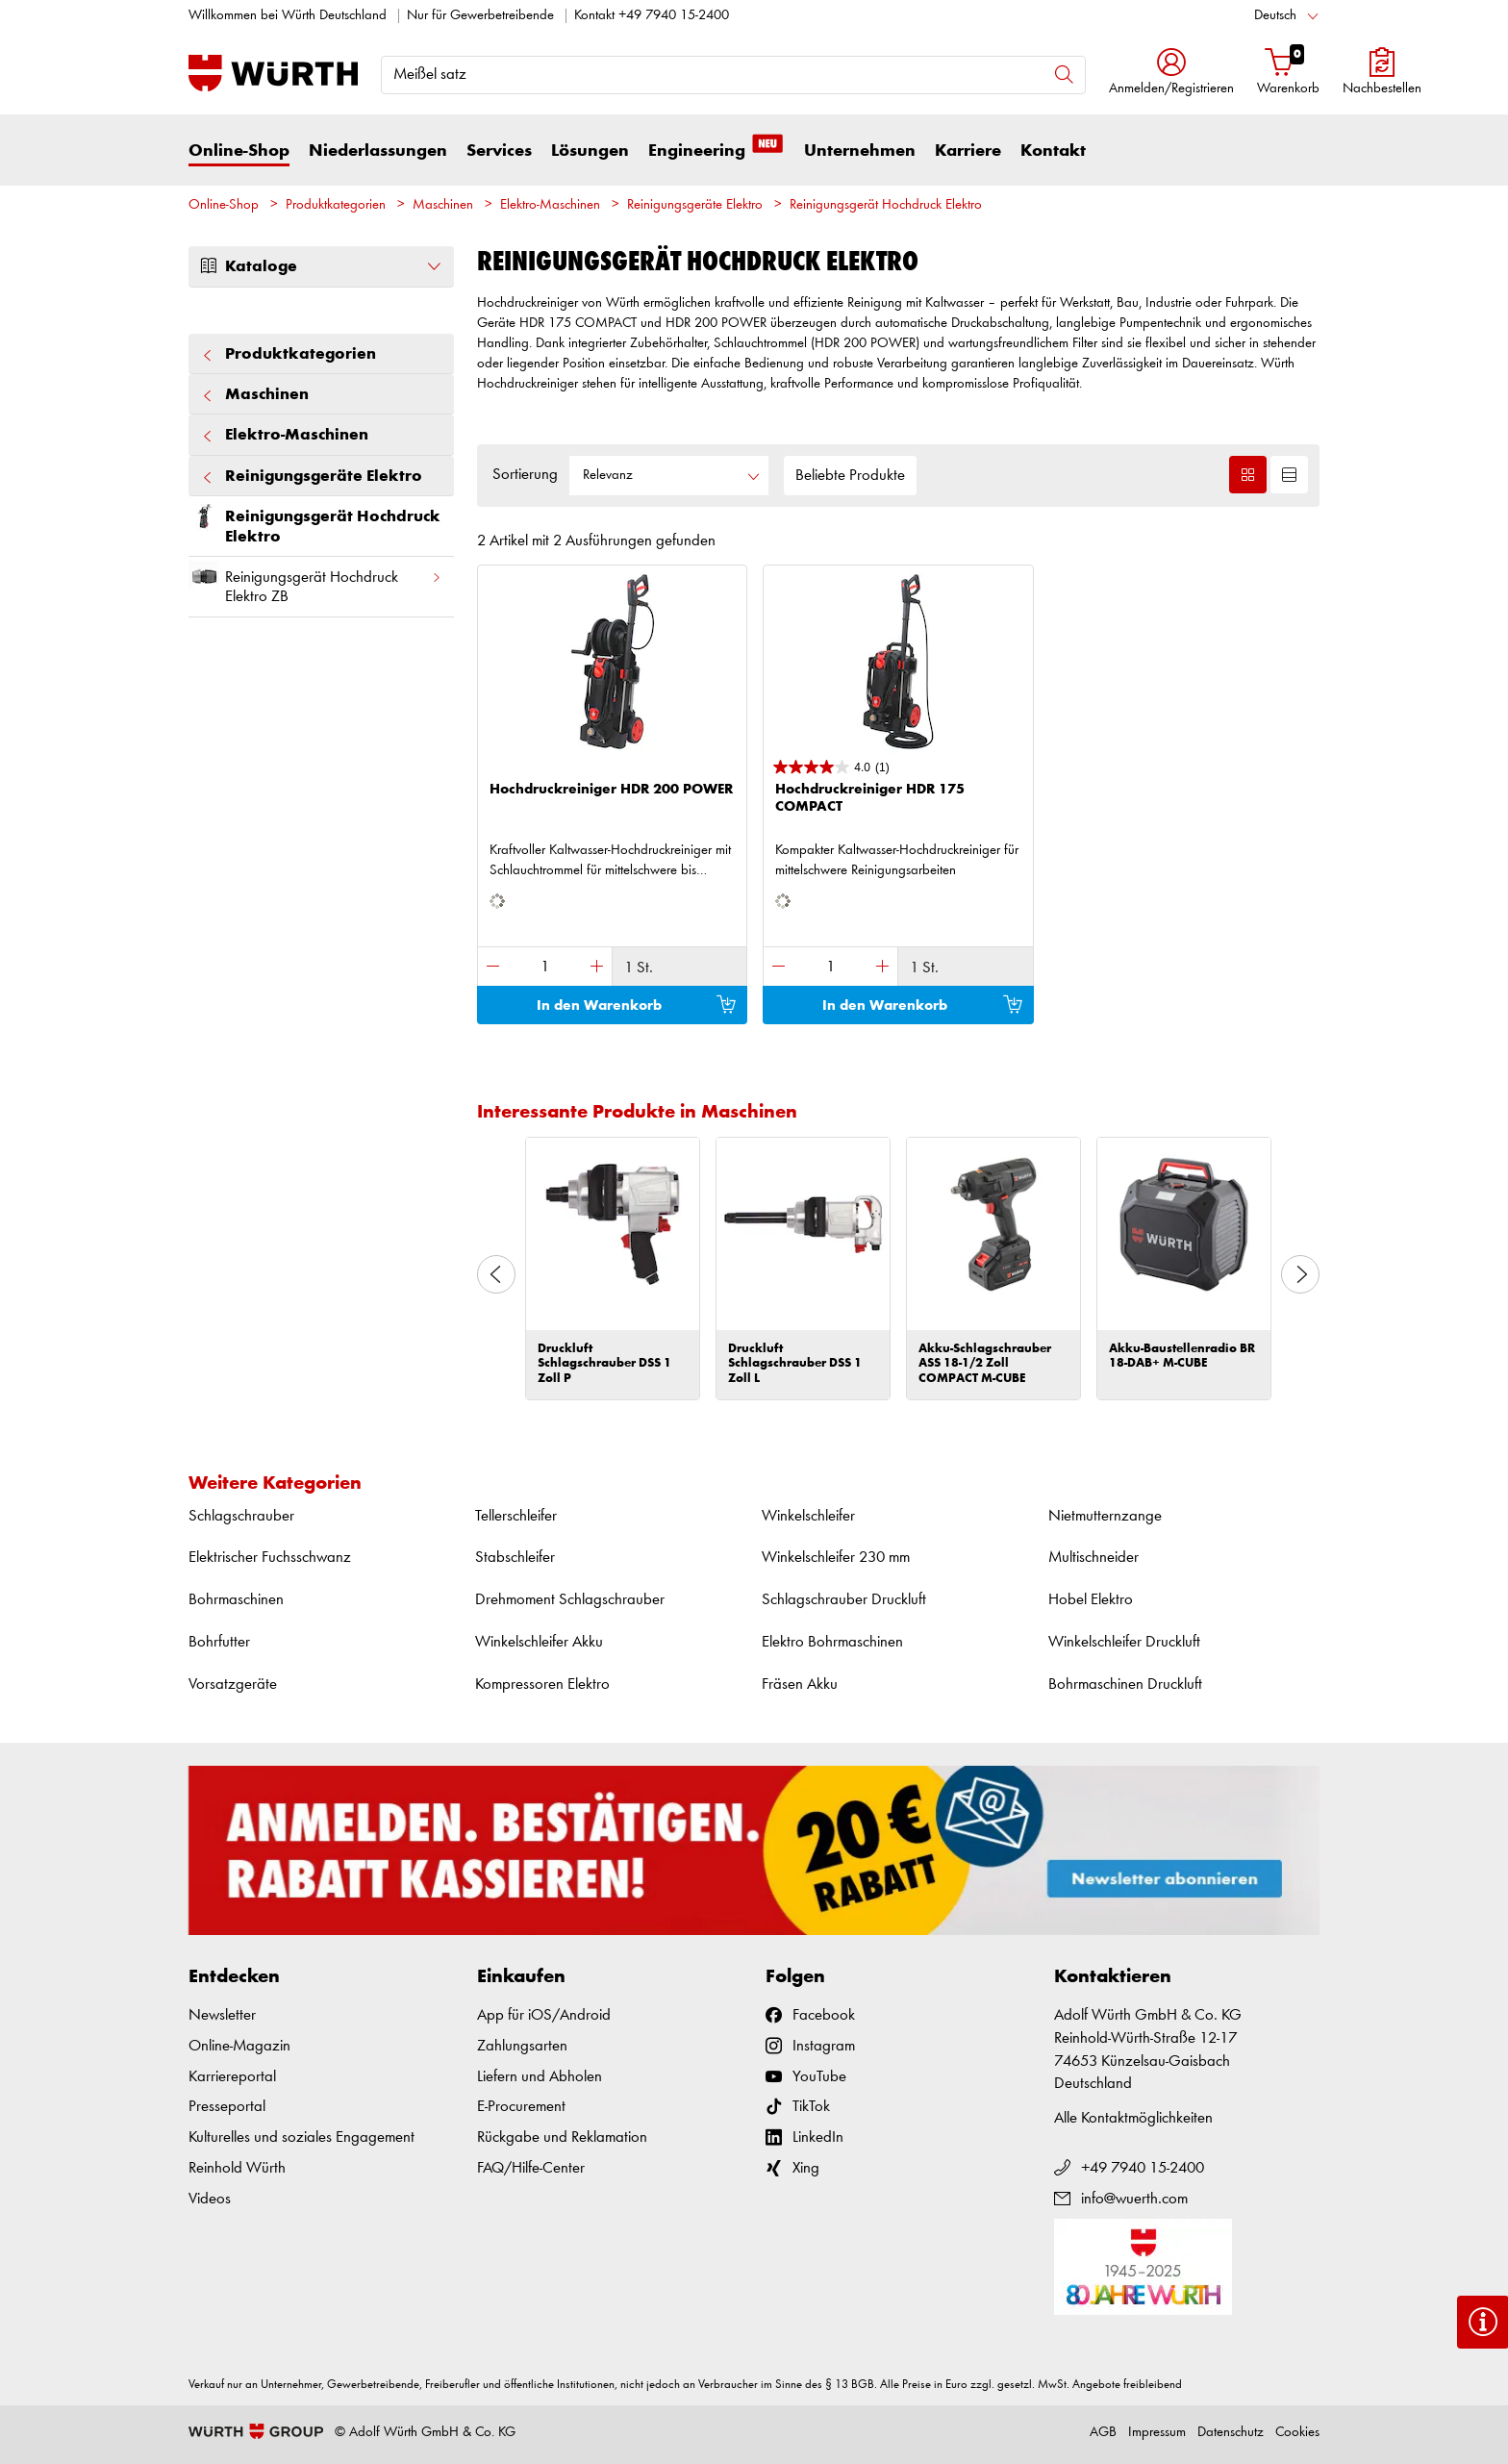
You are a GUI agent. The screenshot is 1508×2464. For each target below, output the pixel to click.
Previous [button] (496, 1274)
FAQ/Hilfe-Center (531, 2168)
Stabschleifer (515, 1557)
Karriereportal (232, 2077)
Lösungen (590, 151)
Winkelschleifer (808, 1516)
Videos (209, 2199)
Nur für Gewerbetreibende (480, 16)
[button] (1171, 73)
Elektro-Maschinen (550, 205)
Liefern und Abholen (539, 2077)
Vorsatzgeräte (232, 1684)
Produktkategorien (336, 205)
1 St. (638, 968)
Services (499, 151)
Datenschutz (1230, 2433)
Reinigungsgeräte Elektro (695, 205)
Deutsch (1275, 16)
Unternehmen (860, 151)
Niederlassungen (378, 151)
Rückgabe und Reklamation (562, 2137)
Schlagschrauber (241, 1516)
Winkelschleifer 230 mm (836, 1557)
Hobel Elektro (1090, 1600)
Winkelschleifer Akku (539, 1642)
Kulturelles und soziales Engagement (301, 2137)
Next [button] (1300, 1274)
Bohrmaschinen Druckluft (1125, 1684)
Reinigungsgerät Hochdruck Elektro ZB (315, 583)
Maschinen (443, 205)
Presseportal (226, 2107)
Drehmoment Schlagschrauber (570, 1600)
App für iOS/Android (544, 2015)
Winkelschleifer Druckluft (1124, 1642)
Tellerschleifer (516, 1516)
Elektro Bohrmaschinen (832, 1642)
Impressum (1157, 2433)
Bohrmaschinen (236, 1600)
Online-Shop (238, 151)
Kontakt (1053, 151)
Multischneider (1093, 1557)
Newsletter (222, 2015)
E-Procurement (521, 2107)
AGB (1103, 2433)
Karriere (968, 151)
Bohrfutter (219, 1642)
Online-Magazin (239, 2046)
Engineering (716, 149)
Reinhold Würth (237, 2168)
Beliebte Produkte (850, 475)
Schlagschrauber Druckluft (844, 1600)
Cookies (1297, 2433)
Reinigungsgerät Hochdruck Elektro (886, 205)
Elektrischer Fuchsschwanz (269, 1557)
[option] (612, 1268)
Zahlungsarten (522, 2046)
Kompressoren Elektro (542, 1684)
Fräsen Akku (800, 1684)
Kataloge (321, 266)
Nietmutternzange (1105, 1516)
